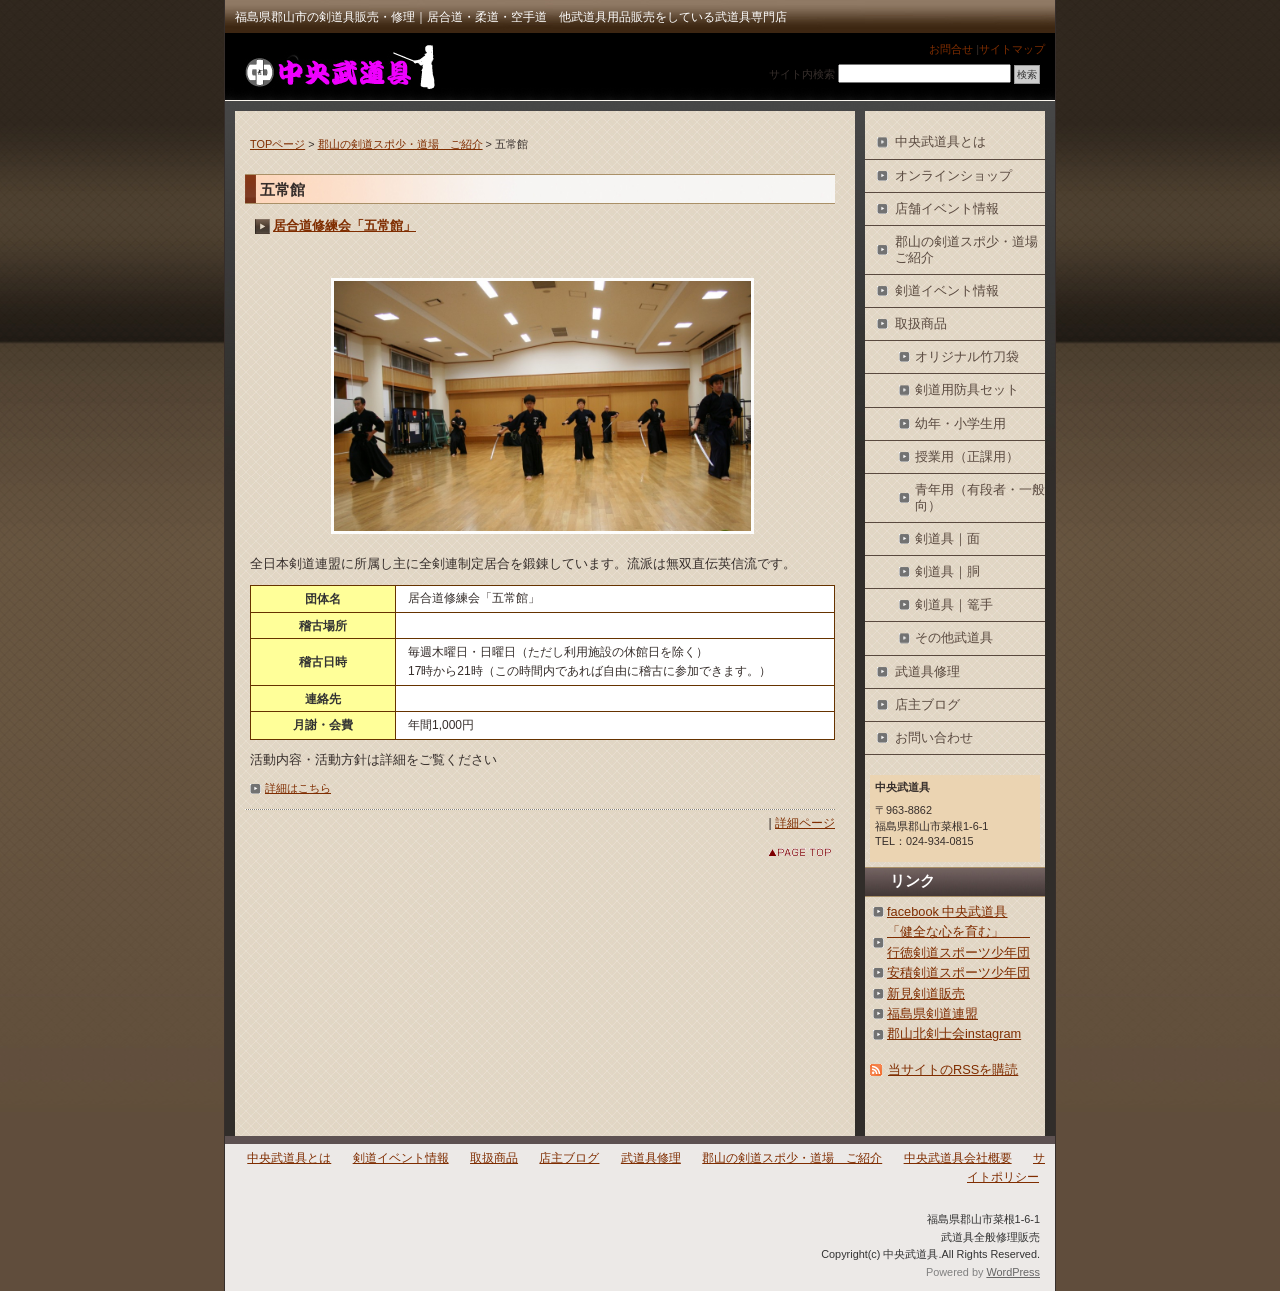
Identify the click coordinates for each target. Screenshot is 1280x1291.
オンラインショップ (953, 175)
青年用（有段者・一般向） (980, 497)
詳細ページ (805, 823)
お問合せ (951, 49)
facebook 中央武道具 (947, 911)
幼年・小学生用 (960, 423)
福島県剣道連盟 (932, 1013)
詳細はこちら (298, 788)
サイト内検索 (802, 74)
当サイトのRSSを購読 (953, 1069)
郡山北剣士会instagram (954, 1033)
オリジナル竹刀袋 (967, 356)
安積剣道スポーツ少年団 (958, 972)
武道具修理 (927, 671)
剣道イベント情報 (947, 290)
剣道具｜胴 (947, 571)
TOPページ (277, 144)
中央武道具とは (940, 141)
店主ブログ (927, 704)
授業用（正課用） (967, 456)
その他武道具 (954, 637)
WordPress (1013, 1272)
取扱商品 (921, 323)
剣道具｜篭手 (954, 604)
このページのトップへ (784, 852)
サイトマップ (1012, 49)
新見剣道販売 (926, 993)
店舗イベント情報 (947, 208)
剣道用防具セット (967, 389)
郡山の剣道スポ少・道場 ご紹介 (400, 144)
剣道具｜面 (947, 538)
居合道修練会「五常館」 (344, 225)
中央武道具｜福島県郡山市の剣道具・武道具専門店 (338, 66)
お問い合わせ (934, 737)
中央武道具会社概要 (958, 1158)
